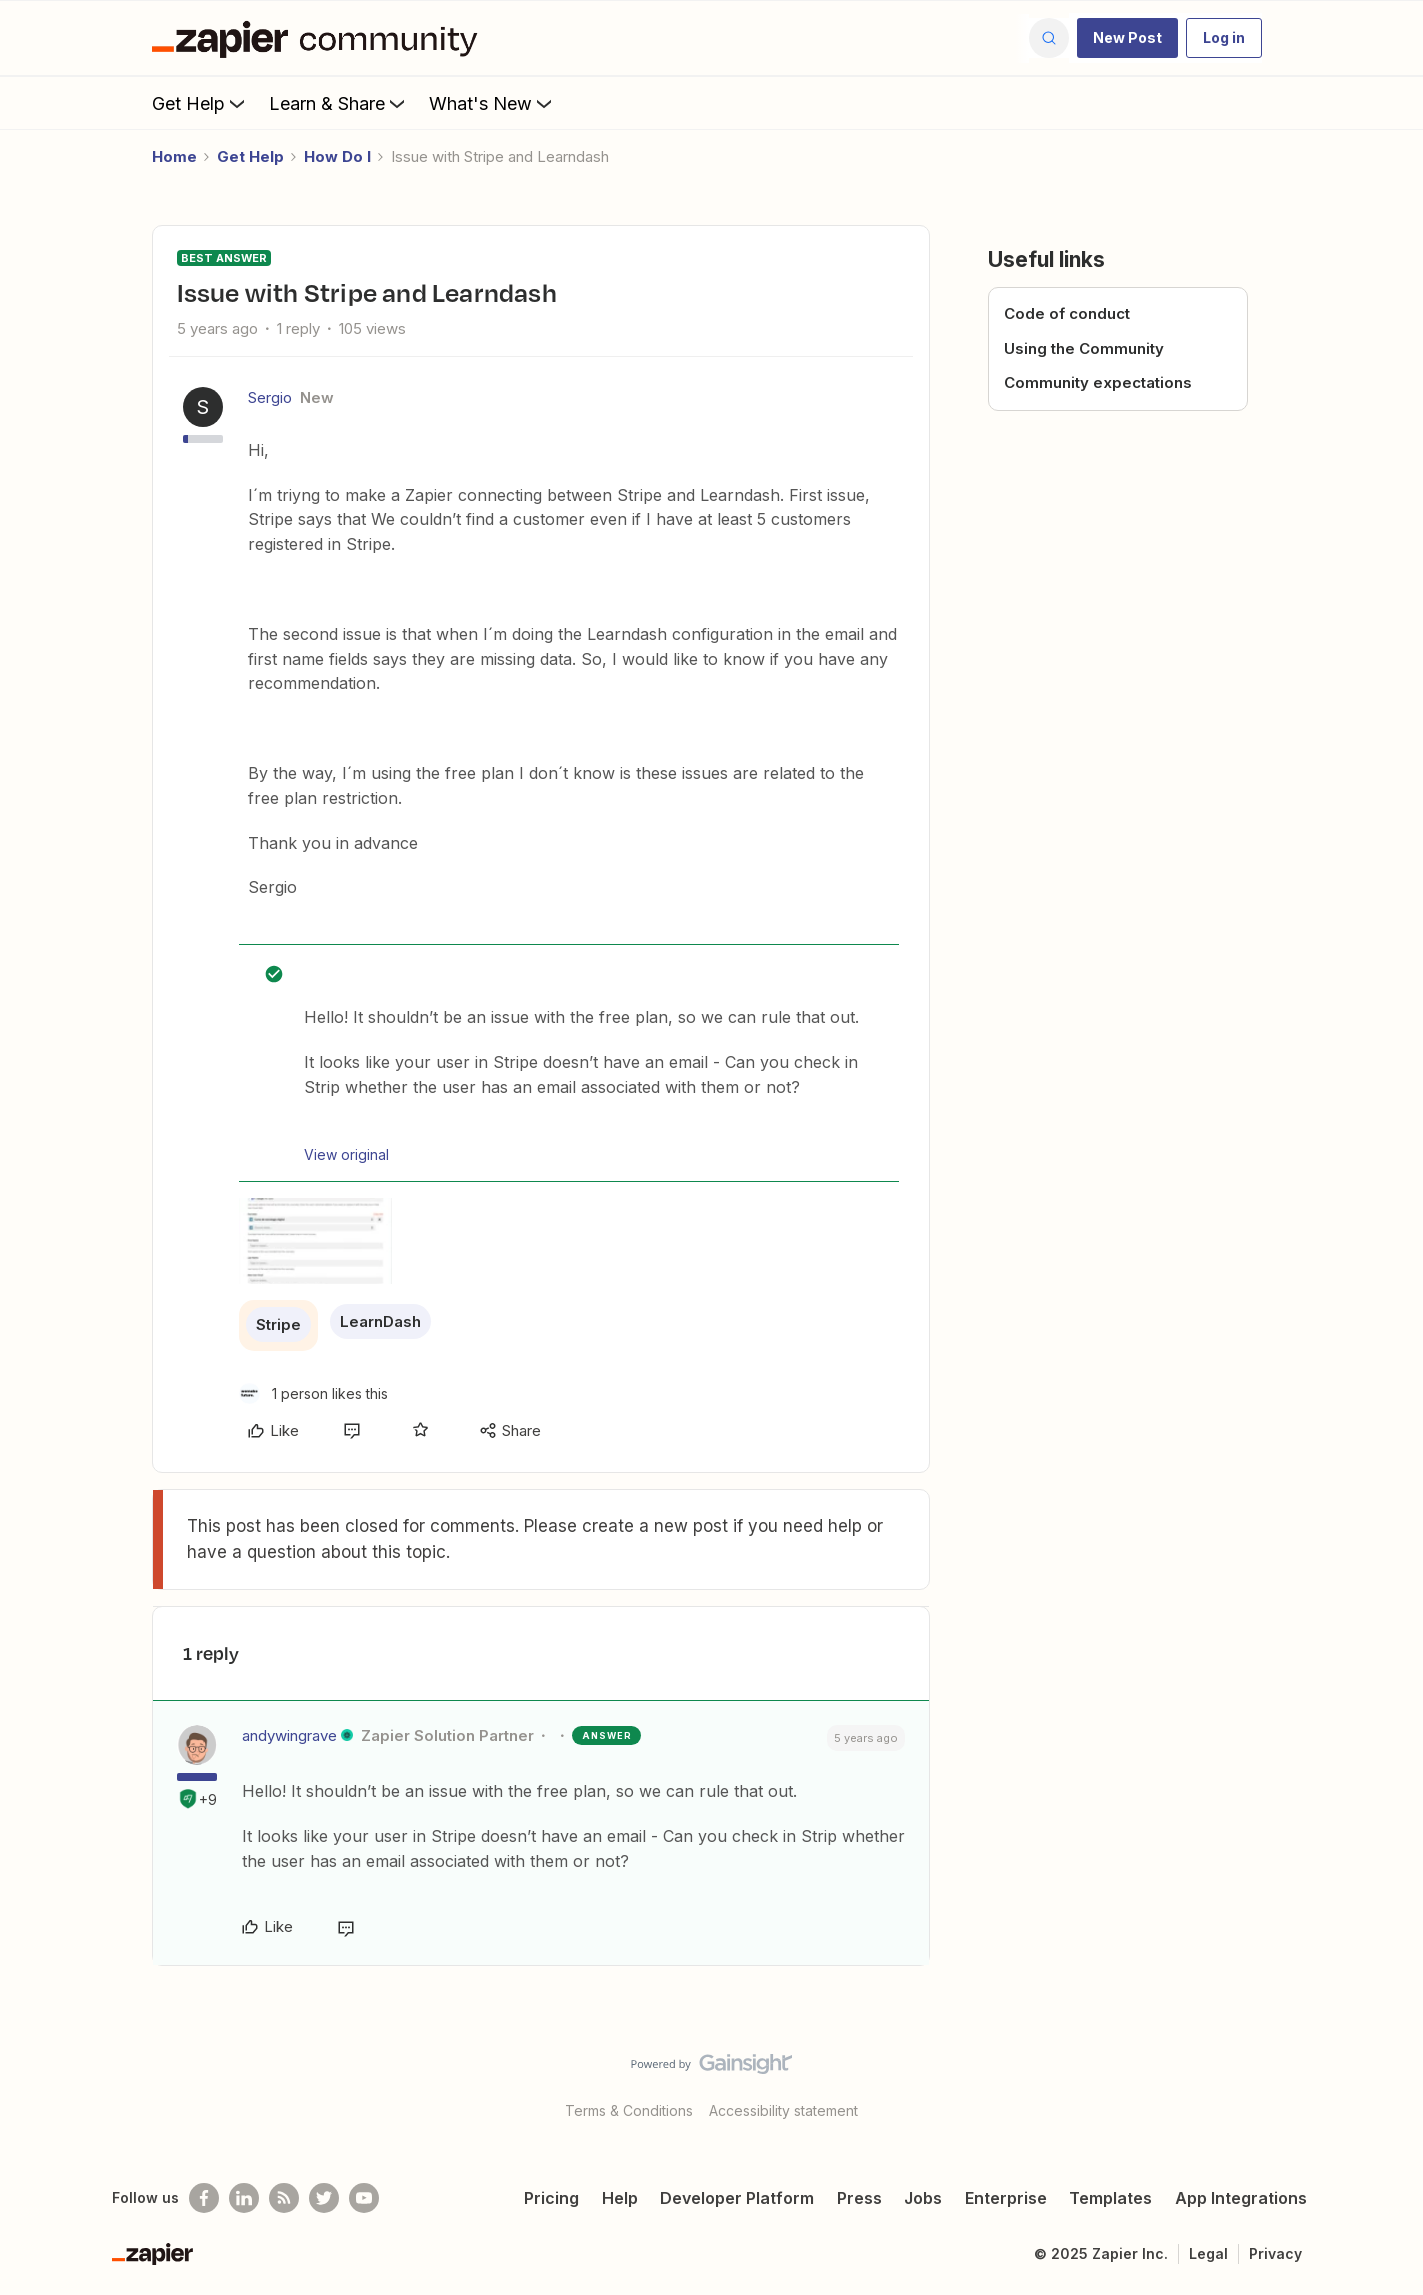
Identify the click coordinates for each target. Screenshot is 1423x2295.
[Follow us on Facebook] (204, 2198)
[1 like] (313, 1393)
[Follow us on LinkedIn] (244, 2198)
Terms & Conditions (629, 2110)
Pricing (551, 2198)
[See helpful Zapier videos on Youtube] (364, 2198)
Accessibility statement (783, 2110)
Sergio (270, 397)
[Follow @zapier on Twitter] (324, 2198)
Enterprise (1006, 2198)
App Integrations (1241, 2198)
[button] (1127, 38)
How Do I (337, 156)
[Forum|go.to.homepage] (320, 38)
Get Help (200, 103)
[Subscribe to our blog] (284, 2198)
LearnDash (380, 1321)
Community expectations (1098, 382)
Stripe (278, 1324)
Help (620, 2198)
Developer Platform (737, 2198)
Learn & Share (339, 103)
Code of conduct (1067, 313)
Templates (1110, 2198)
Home (174, 156)
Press (859, 2198)
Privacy (1275, 2253)
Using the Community (1084, 348)
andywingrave (289, 1735)
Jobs (923, 2198)
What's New (492, 103)
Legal (1208, 2253)
